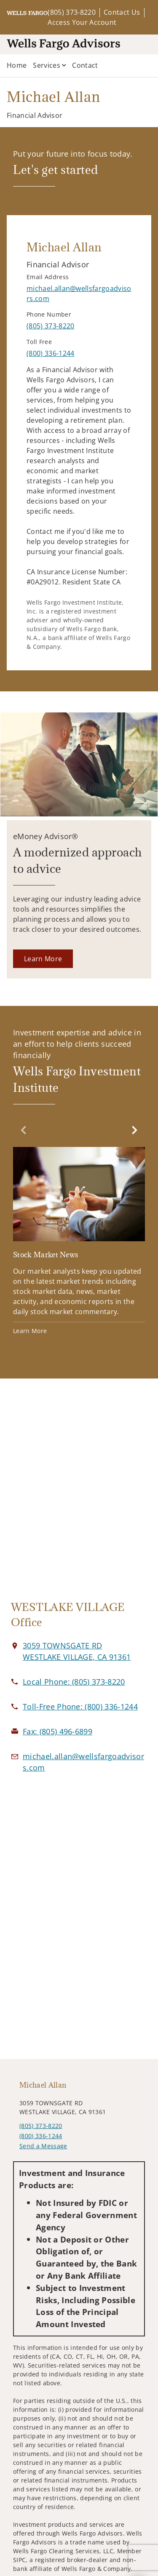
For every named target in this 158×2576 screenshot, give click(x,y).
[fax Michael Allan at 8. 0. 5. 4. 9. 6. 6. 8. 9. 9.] (57, 1731)
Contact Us (122, 12)
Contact (85, 65)
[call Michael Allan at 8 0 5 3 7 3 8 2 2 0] (50, 326)
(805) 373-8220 (71, 12)
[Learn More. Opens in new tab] (43, 958)
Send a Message (43, 2146)
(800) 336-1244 (40, 2136)
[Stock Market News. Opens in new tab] (79, 1242)
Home (17, 65)
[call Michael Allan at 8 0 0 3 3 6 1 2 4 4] (50, 353)
